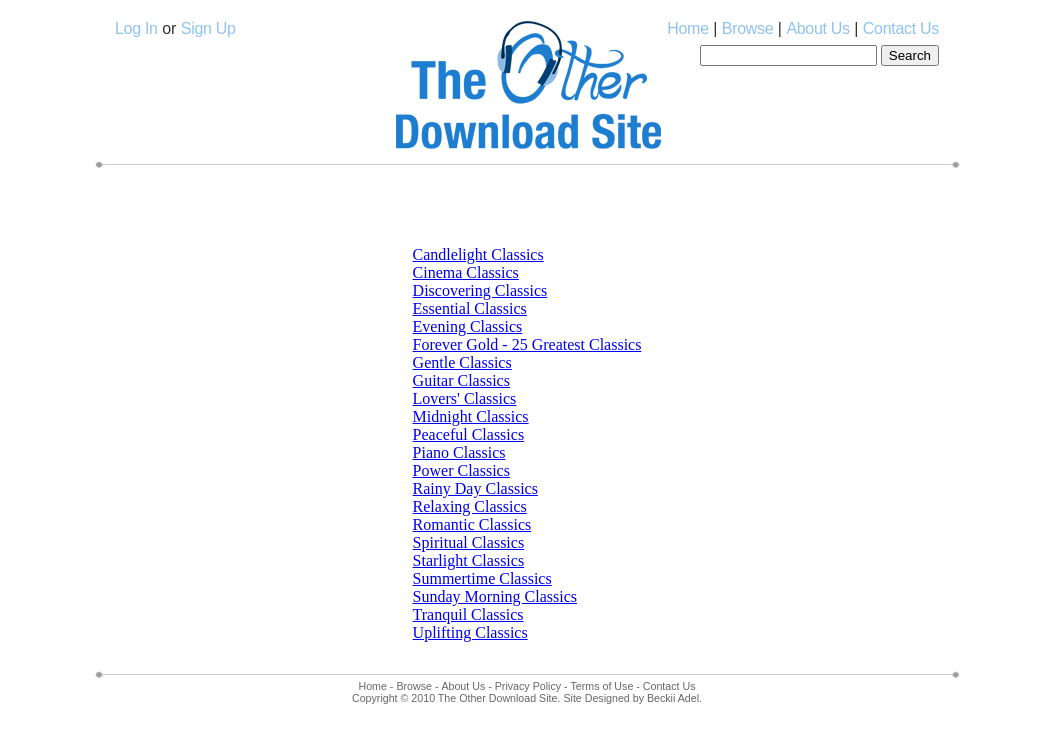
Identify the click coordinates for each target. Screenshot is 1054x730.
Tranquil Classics (468, 614)
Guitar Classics (461, 380)
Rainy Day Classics (475, 488)
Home (687, 28)
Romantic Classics (472, 524)
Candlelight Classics (478, 254)
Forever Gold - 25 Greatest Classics (527, 344)
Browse (748, 28)
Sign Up (208, 28)
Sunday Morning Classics (495, 596)
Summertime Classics (482, 578)
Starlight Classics (469, 560)
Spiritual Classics (469, 542)
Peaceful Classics (469, 434)
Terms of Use (602, 686)
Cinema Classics (466, 272)
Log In (136, 28)
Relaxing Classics (470, 506)
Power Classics (461, 470)
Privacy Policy (528, 686)
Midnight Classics (471, 416)
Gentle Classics (462, 362)
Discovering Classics (480, 290)
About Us (817, 28)
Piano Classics (459, 452)
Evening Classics (468, 326)
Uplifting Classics (470, 632)
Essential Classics (470, 308)
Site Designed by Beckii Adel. (632, 698)
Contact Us (901, 28)
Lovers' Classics (465, 398)
